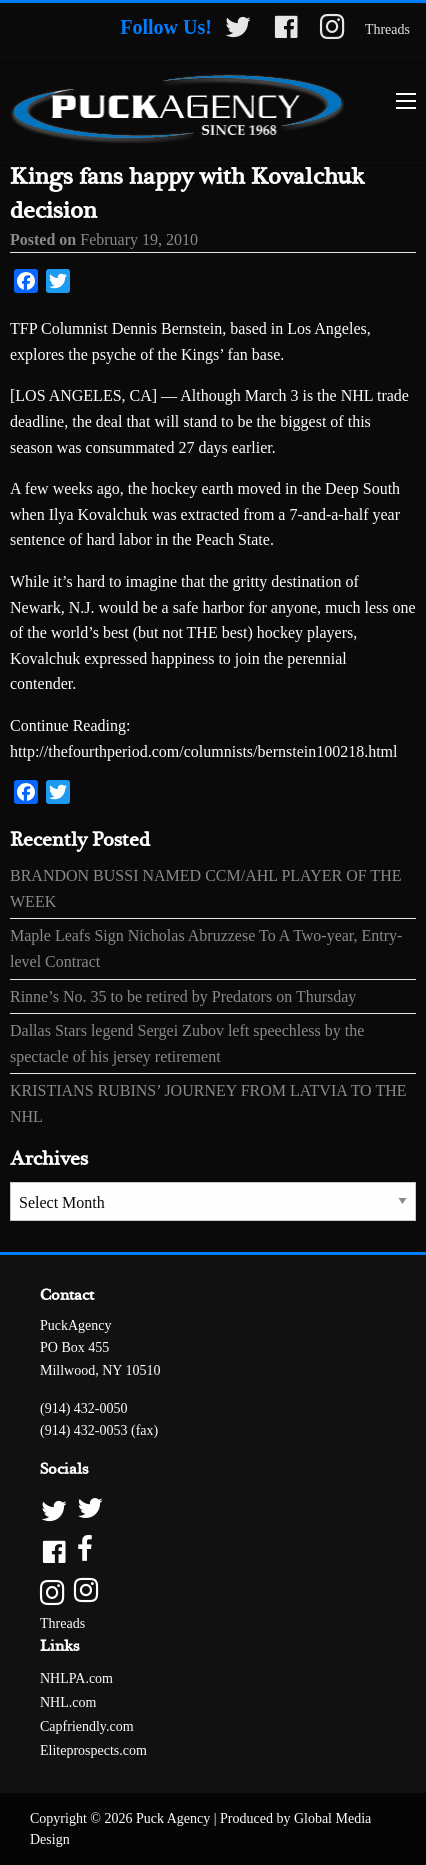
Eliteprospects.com (93, 1750)
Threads (387, 29)
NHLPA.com (76, 1678)
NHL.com (68, 1702)
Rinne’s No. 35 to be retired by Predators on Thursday (183, 996)
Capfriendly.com (87, 1726)
